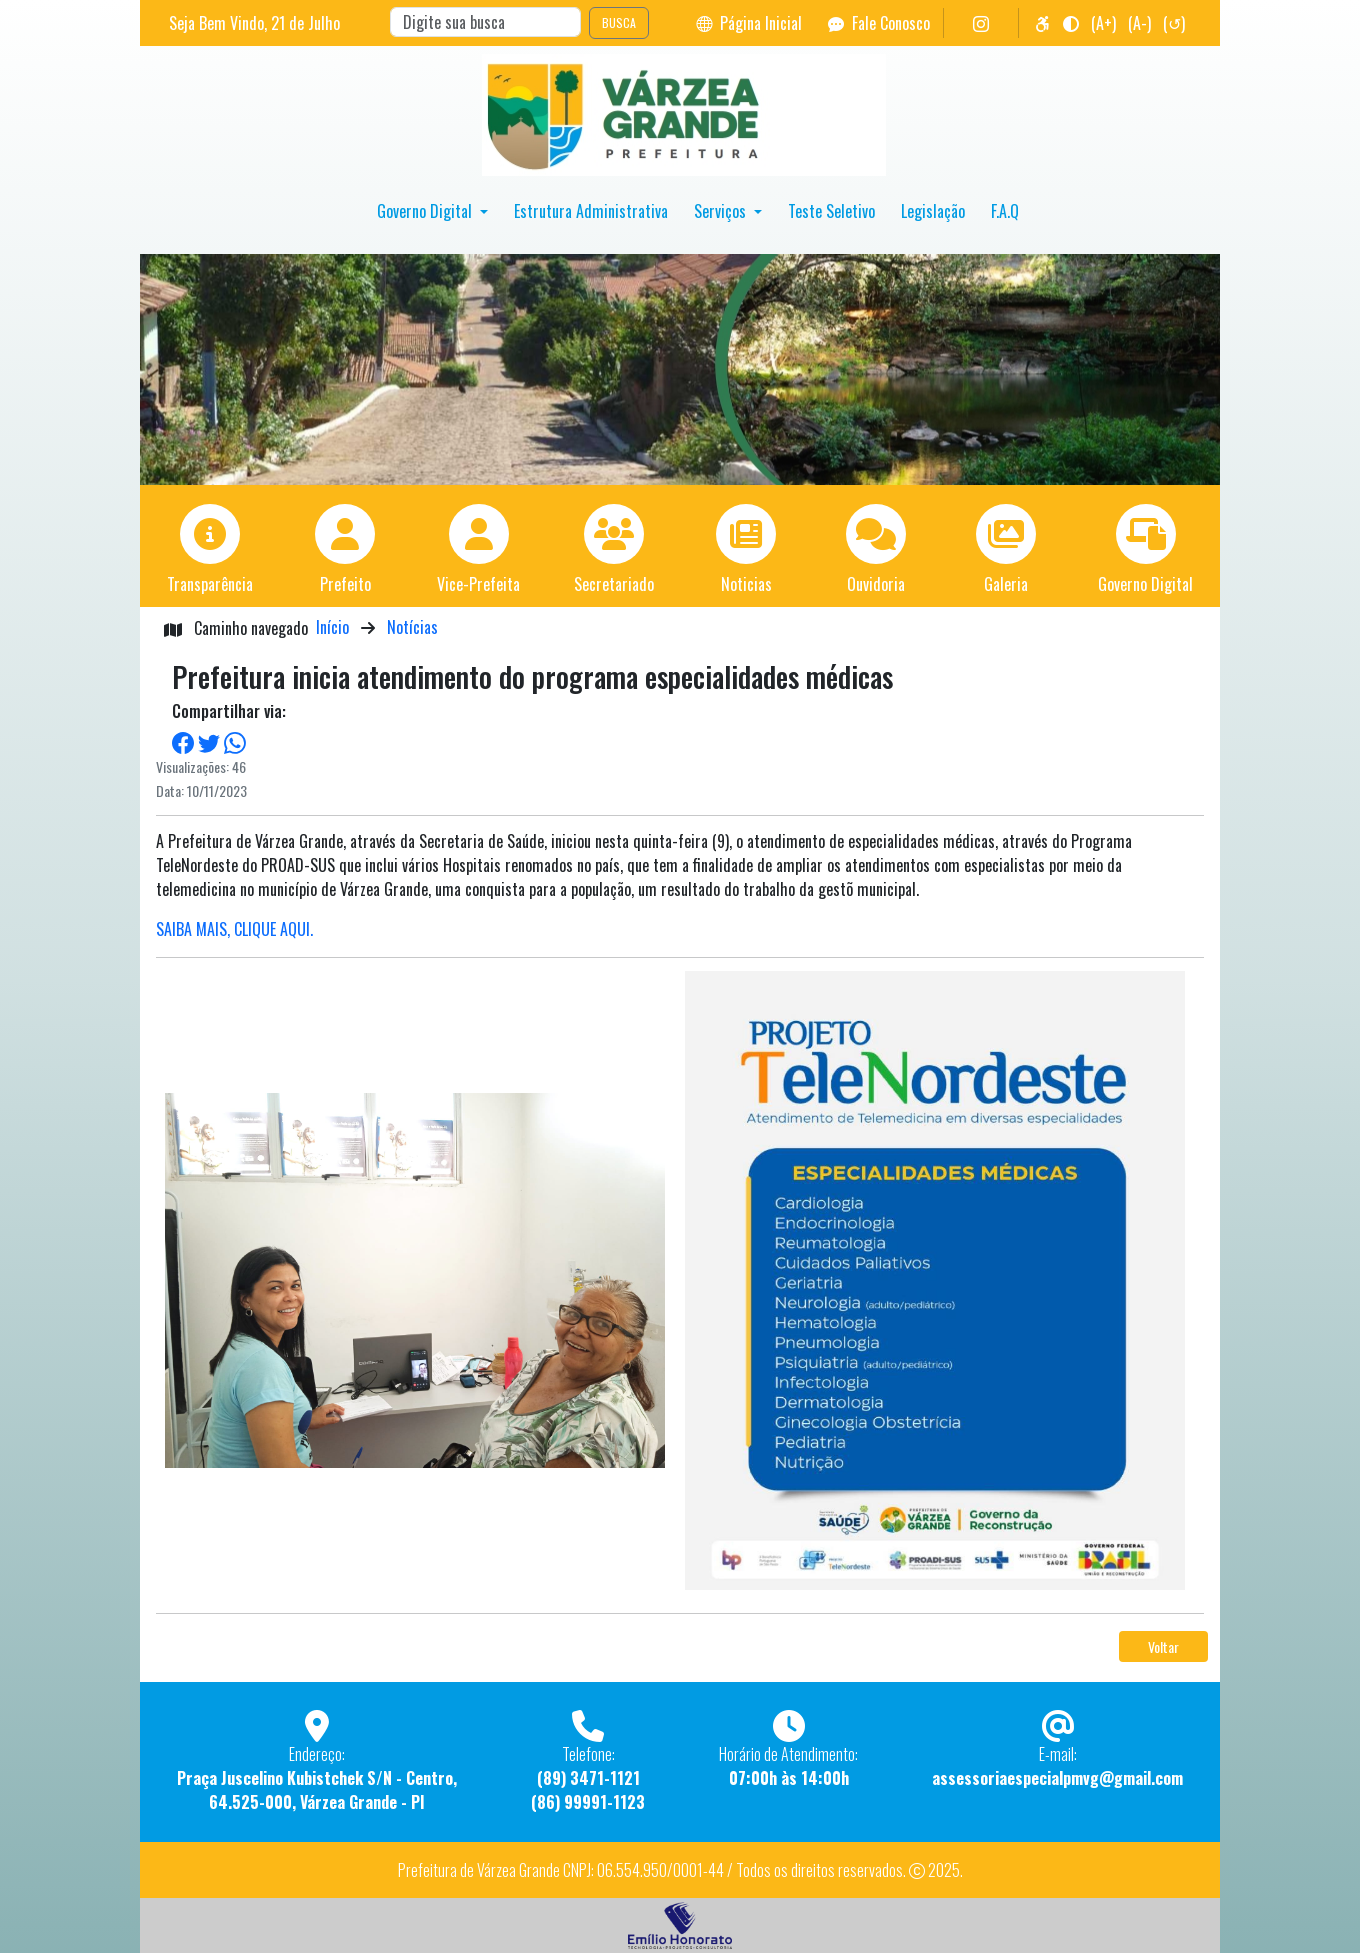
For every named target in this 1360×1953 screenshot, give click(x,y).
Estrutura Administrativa (591, 211)
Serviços (722, 211)
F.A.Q (1005, 211)
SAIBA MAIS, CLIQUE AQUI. (234, 929)
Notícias (412, 627)
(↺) (1174, 23)
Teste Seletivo (831, 211)
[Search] (485, 22)
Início (332, 627)
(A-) (1139, 23)
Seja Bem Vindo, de (254, 23)
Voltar (1163, 1646)
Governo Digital (426, 211)
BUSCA (619, 22)
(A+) (1103, 23)
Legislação (933, 211)
